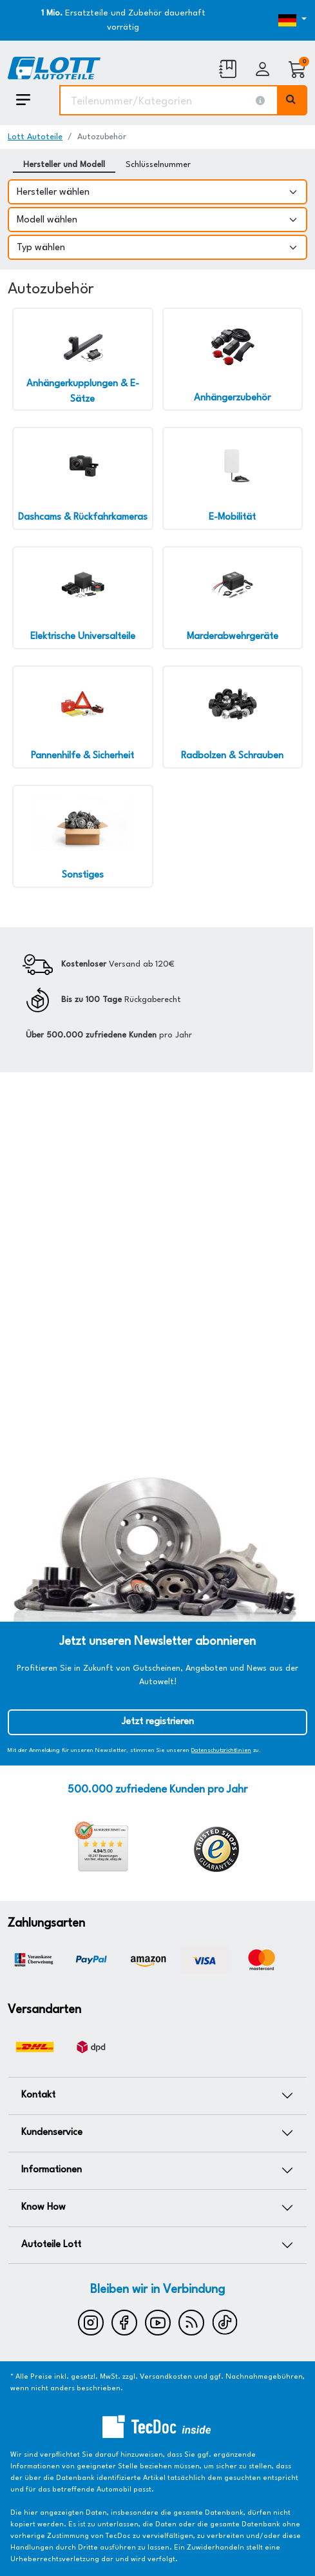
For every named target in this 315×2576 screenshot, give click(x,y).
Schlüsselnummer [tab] (158, 165)
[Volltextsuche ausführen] (292, 100)
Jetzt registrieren (158, 1722)
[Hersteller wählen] (157, 191)
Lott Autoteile (35, 137)
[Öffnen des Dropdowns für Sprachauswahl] (268, 20)
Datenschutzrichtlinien (221, 1750)
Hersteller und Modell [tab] (64, 165)
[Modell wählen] (157, 219)
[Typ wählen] (157, 247)
